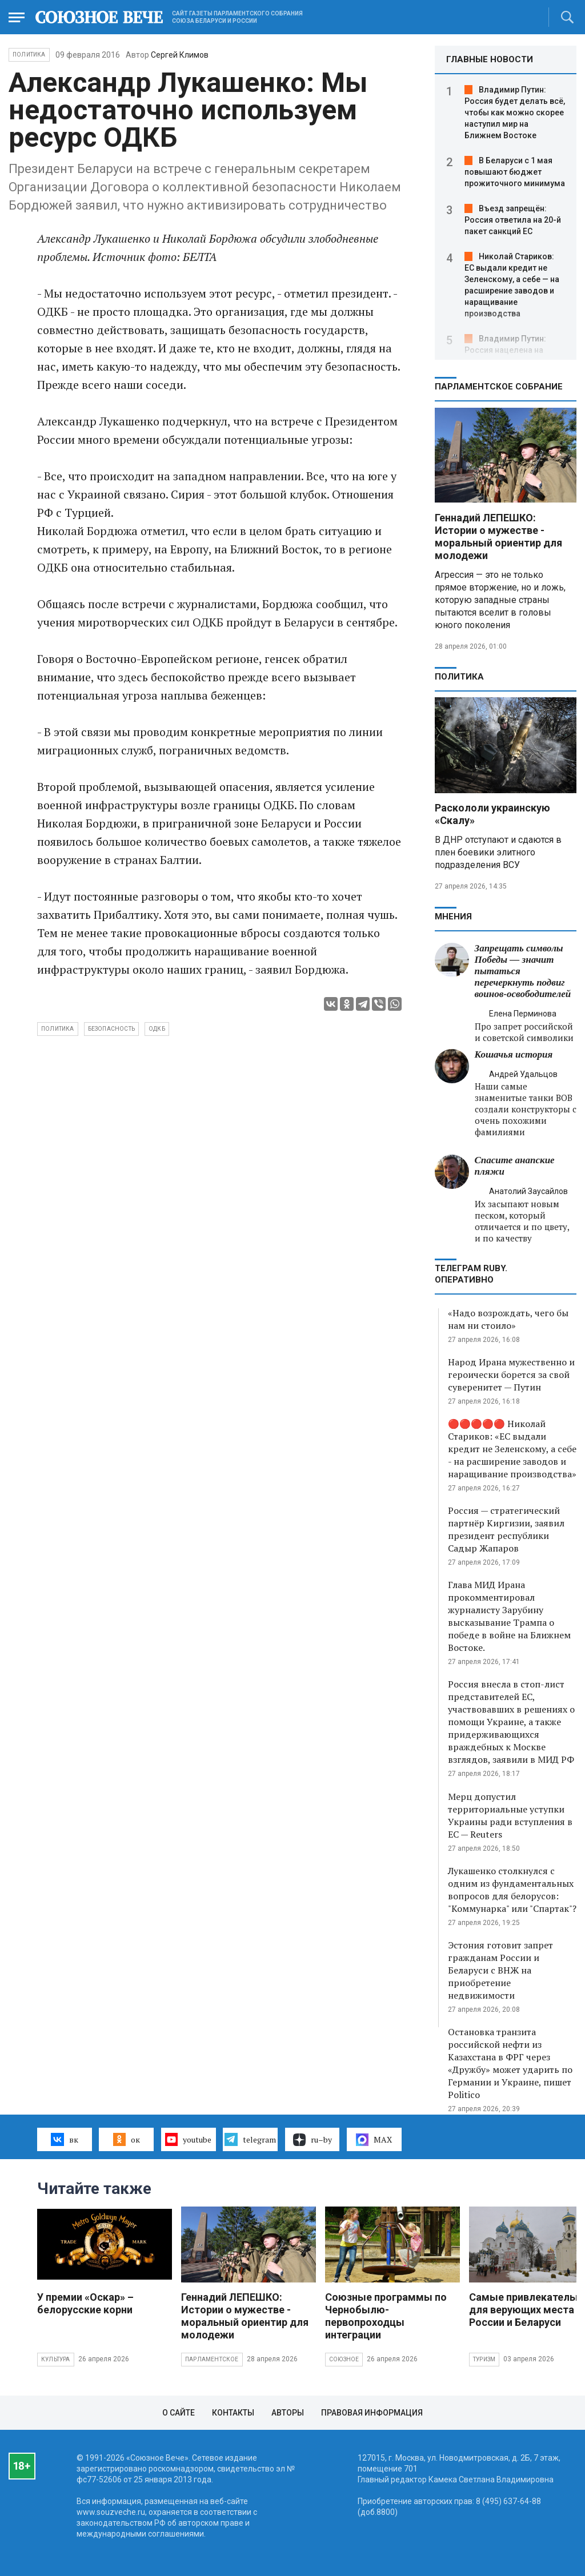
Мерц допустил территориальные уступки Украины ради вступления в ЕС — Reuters (510, 1815)
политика (57, 1029)
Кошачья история (514, 1054)
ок (126, 2139)
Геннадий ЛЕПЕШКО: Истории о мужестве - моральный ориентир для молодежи (498, 536)
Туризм (484, 2359)
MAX (374, 2139)
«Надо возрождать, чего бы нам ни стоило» (508, 1319)
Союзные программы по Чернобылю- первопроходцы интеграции (386, 2316)
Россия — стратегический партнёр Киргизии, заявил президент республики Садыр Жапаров (506, 1529)
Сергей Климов (180, 54)
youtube (188, 2139)
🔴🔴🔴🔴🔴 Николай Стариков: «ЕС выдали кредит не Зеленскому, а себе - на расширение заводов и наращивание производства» (512, 1448)
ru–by (312, 2139)
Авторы (287, 2412)
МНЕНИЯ (453, 916)
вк (64, 2139)
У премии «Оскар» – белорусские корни (85, 2303)
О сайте (178, 2412)
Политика (29, 54)
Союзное (344, 2359)
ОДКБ (157, 1029)
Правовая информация (372, 2412)
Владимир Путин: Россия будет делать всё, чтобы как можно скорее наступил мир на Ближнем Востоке (514, 112)
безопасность (111, 1029)
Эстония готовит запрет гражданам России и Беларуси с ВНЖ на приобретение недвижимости (500, 1970)
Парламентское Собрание (499, 386)
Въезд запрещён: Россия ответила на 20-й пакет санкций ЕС (512, 220)
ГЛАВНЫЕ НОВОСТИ (489, 59)
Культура (55, 2359)
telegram (250, 2139)
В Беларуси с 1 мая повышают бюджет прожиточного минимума (514, 172)
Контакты (233, 2412)
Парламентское (212, 2359)
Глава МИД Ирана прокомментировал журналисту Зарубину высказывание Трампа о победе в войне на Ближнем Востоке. (509, 1616)
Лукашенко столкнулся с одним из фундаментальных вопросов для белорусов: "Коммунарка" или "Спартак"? (512, 1889)
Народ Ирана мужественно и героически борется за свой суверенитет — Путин (511, 1374)
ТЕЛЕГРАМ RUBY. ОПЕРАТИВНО (471, 1274)
